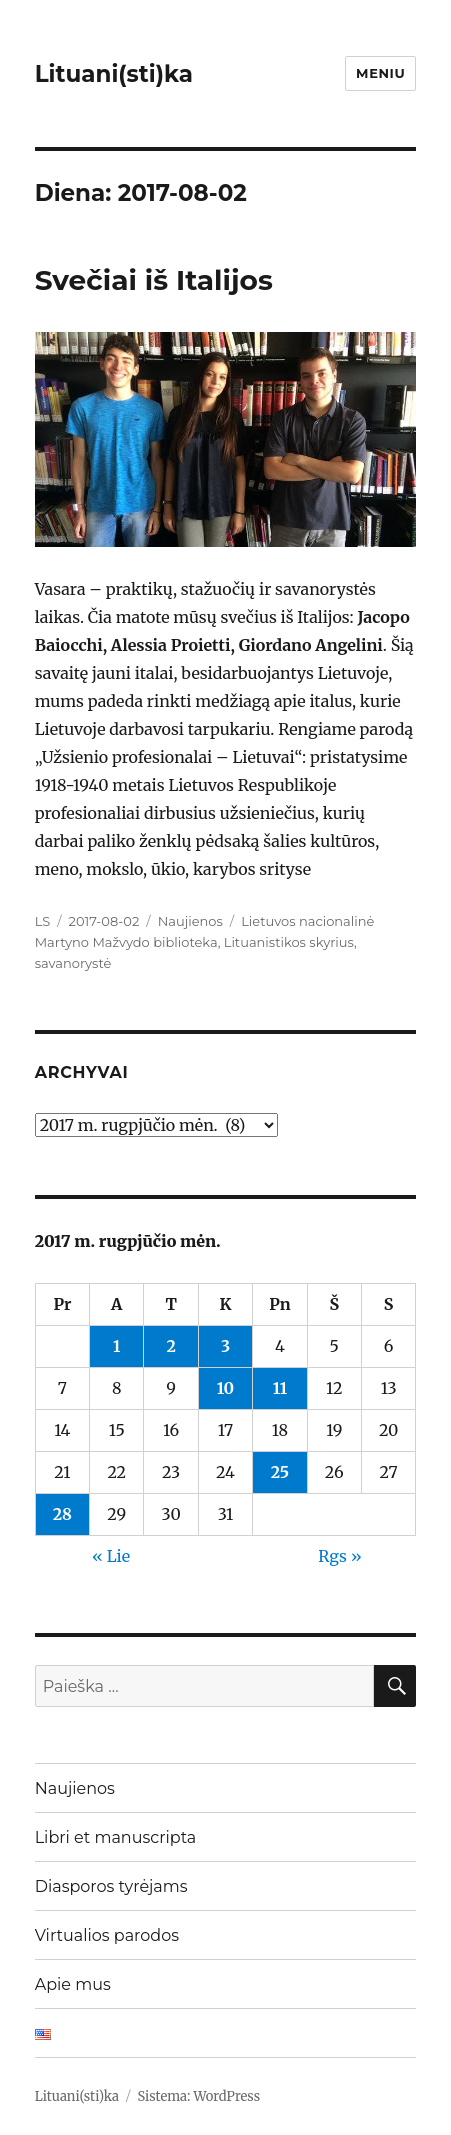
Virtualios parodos (107, 1935)
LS (43, 921)
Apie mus (73, 1984)
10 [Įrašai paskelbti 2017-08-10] (225, 1388)
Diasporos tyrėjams (111, 1886)
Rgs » (339, 1556)
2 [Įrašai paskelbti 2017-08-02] (170, 1346)
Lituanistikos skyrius (289, 942)
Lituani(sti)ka (114, 74)
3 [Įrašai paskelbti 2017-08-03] (225, 1346)
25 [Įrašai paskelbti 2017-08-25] (280, 1472)
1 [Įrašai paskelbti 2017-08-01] (116, 1346)
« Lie (111, 1556)
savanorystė (73, 963)
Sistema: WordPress (198, 2096)
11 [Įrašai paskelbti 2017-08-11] (280, 1388)
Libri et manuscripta (116, 1837)
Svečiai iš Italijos (154, 280)
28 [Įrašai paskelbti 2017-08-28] (62, 1514)
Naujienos (190, 921)
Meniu (380, 73)
